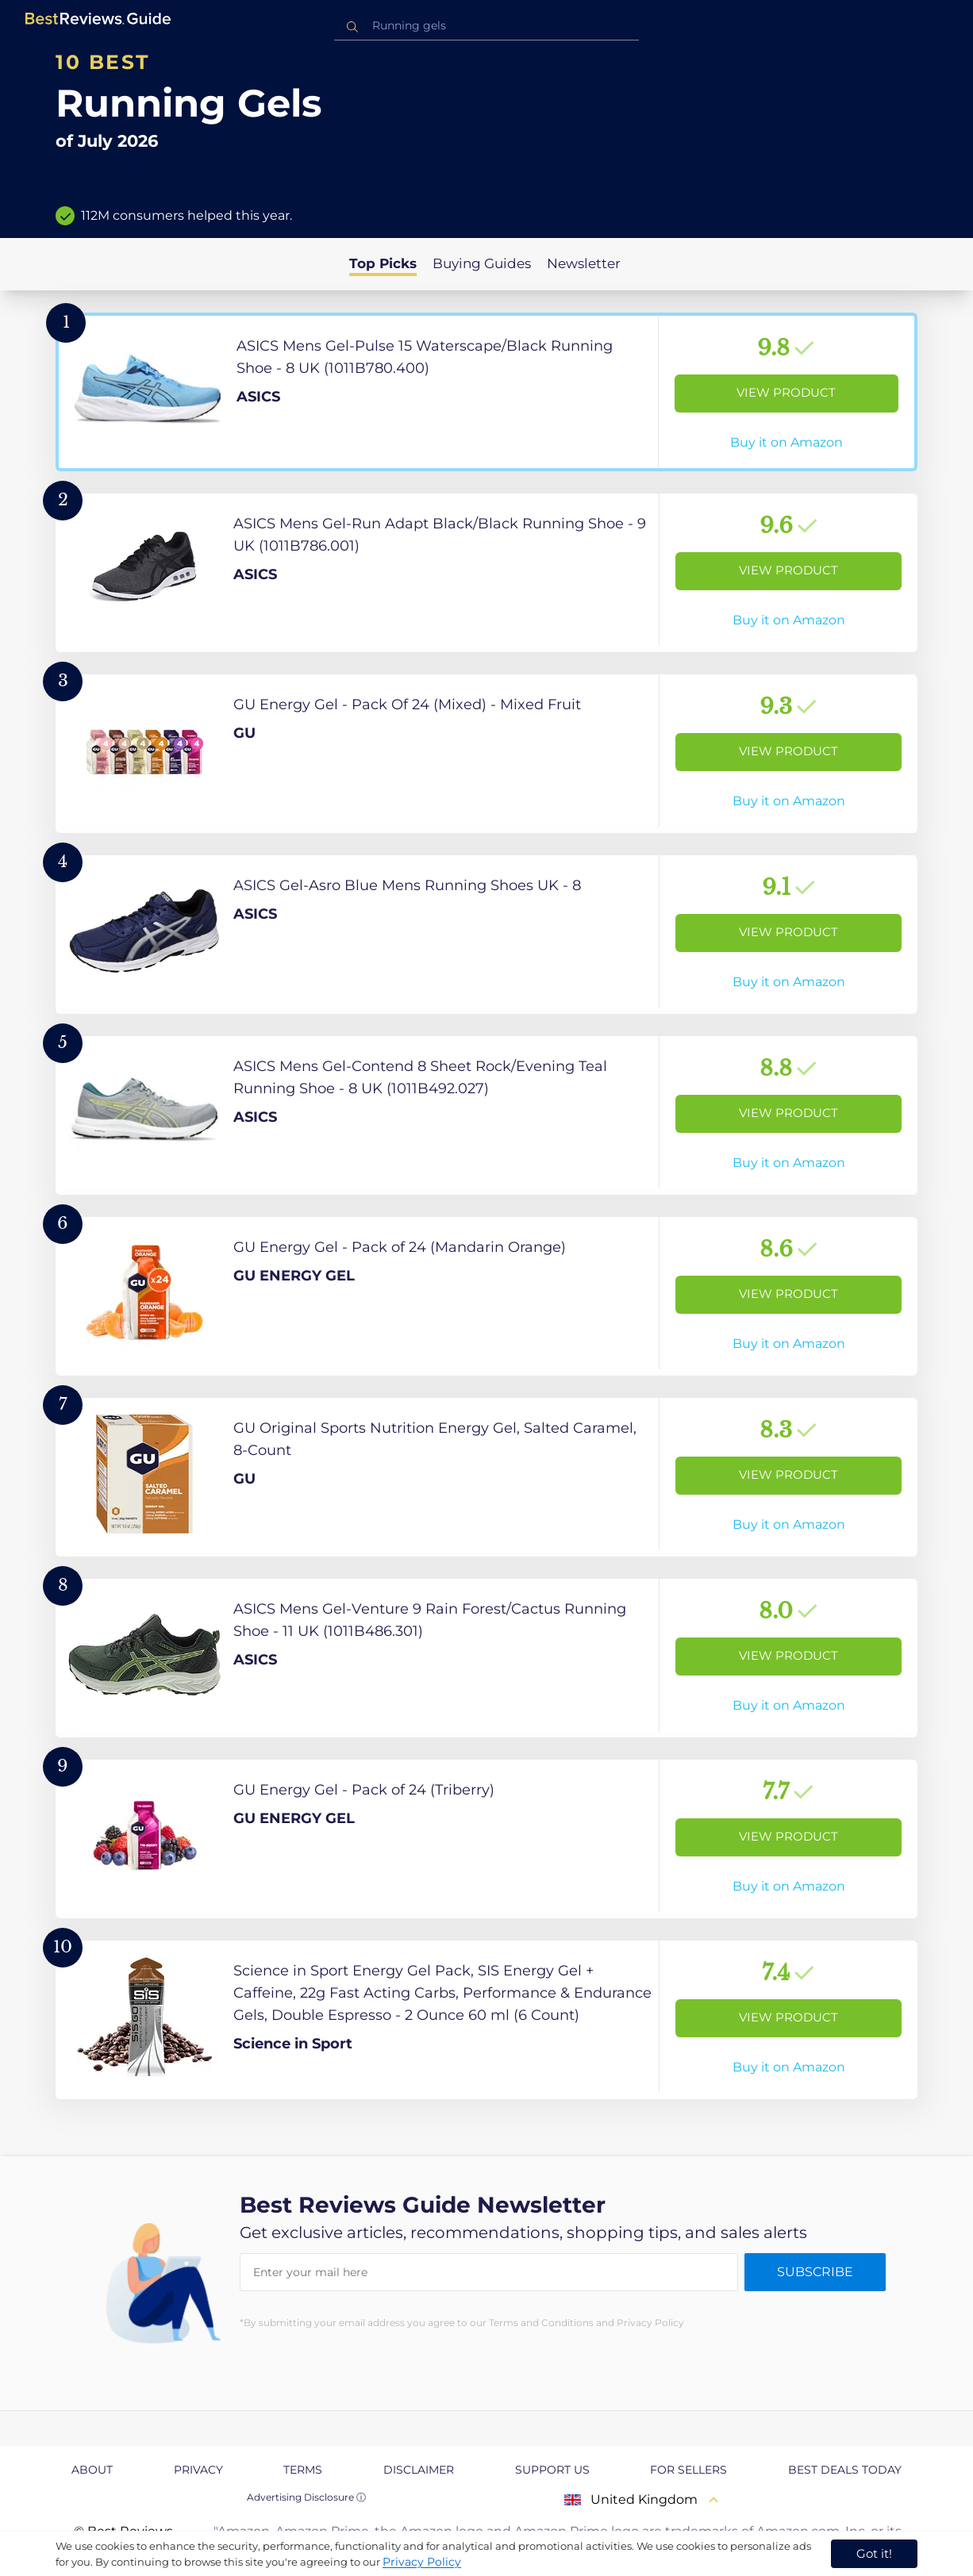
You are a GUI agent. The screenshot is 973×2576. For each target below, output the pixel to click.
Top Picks (383, 263)
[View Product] (486, 392)
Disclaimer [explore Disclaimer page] (418, 2470)
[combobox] (486, 25)
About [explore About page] (92, 2470)
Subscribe (815, 2271)
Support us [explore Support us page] (552, 2470)
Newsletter (584, 263)
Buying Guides (482, 263)
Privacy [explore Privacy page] (198, 2470)
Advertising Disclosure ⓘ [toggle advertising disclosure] (306, 2497)
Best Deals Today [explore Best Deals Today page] (845, 2470)
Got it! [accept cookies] (874, 2553)
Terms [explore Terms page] (302, 2470)
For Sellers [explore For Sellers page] (688, 2470)
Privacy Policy (422, 2562)
